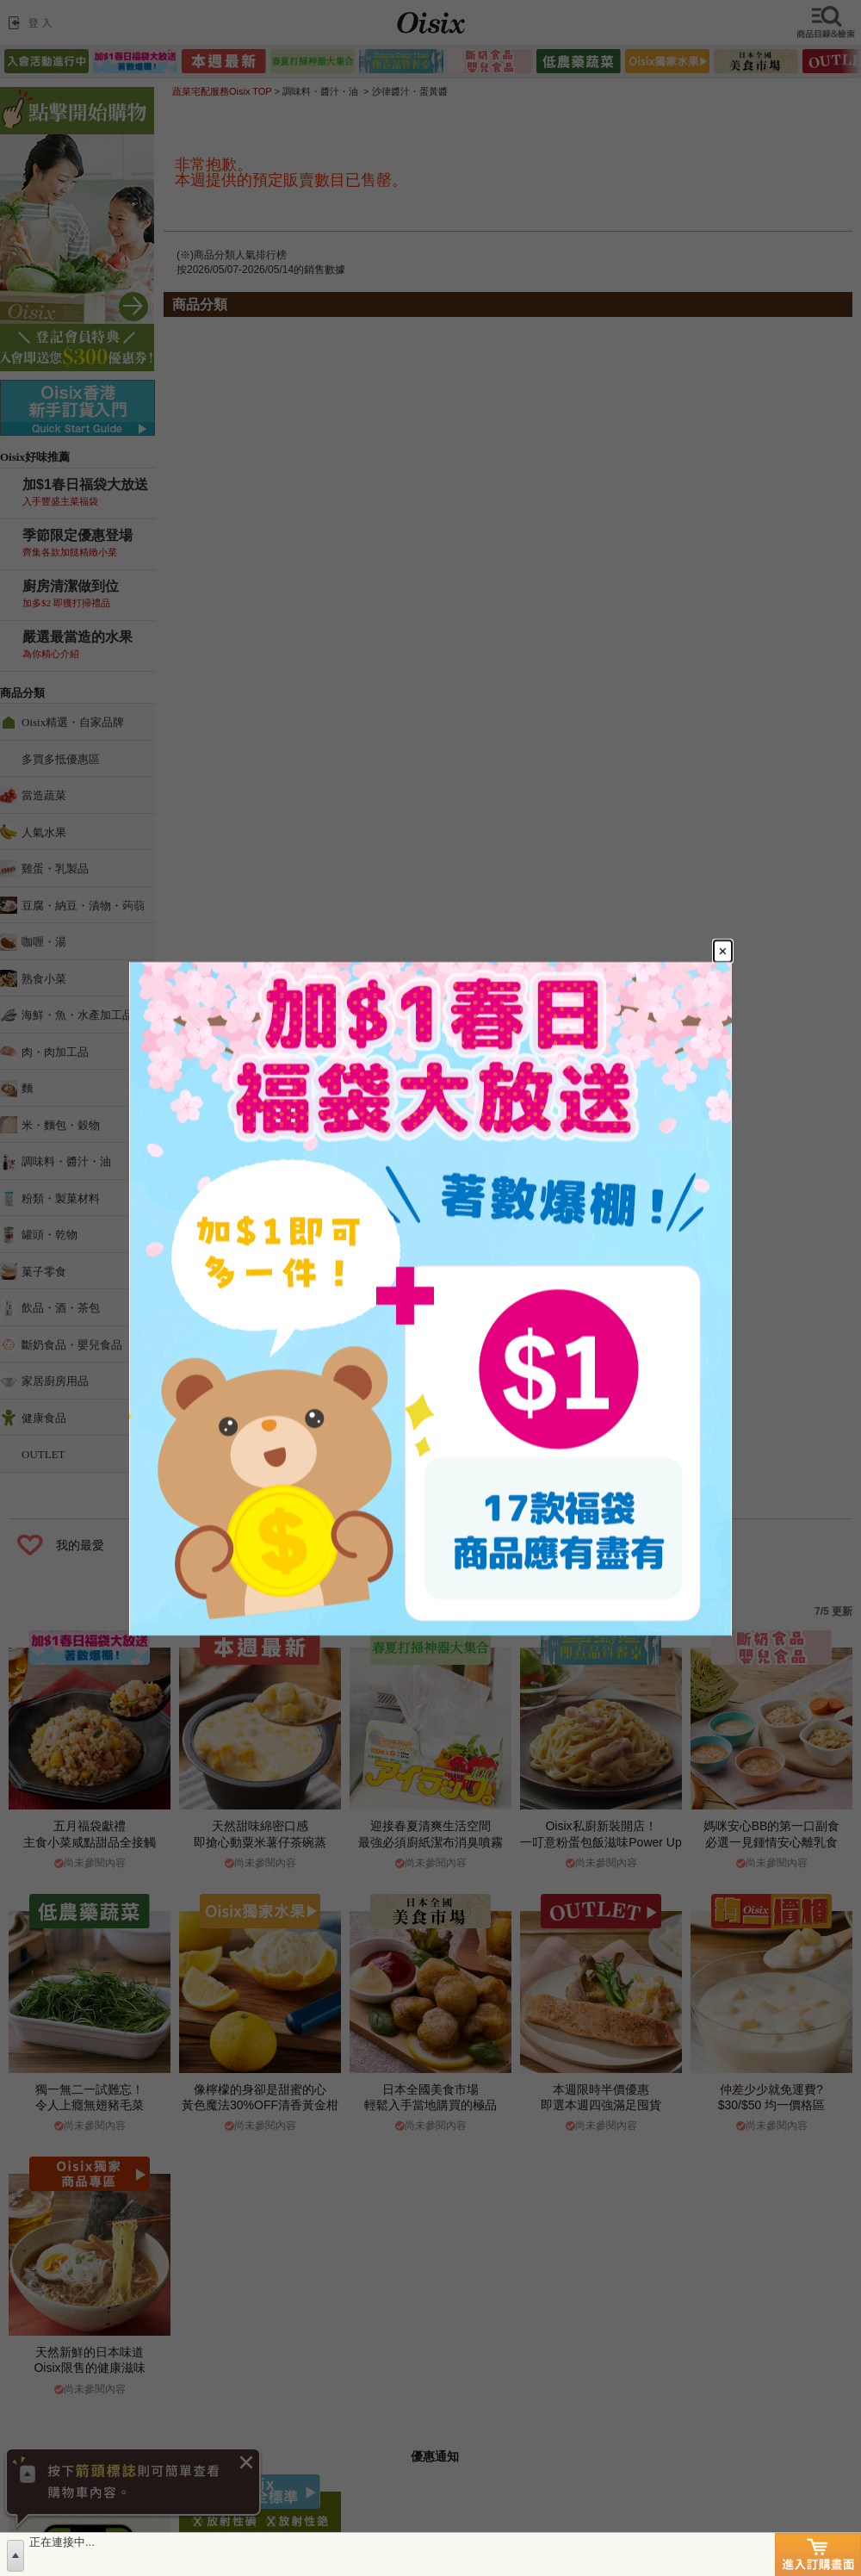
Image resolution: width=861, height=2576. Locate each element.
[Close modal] (723, 951)
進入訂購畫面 (818, 2554)
